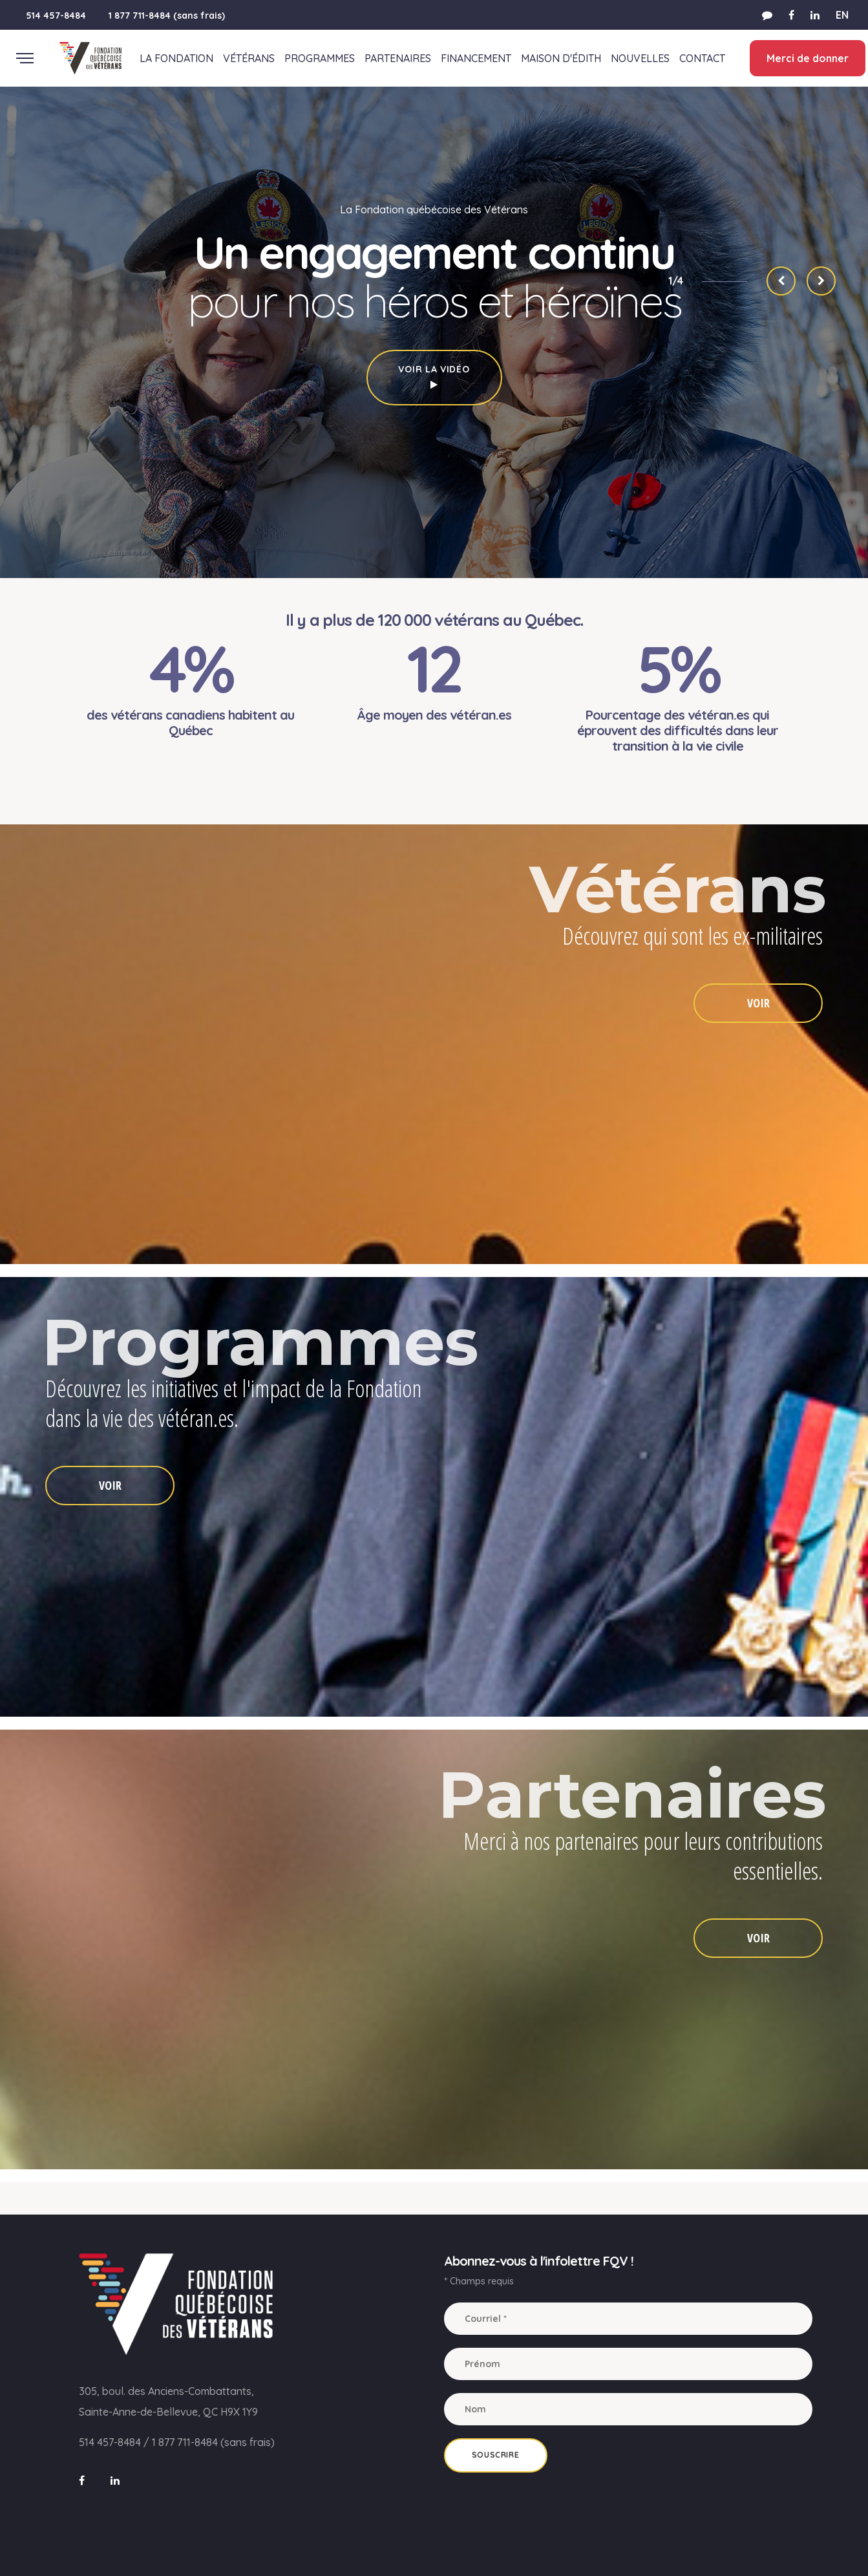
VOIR (758, 1003)
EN (842, 14)
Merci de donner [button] (804, 58)
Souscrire (495, 2455)
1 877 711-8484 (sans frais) (167, 15)
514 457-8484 (56, 15)
